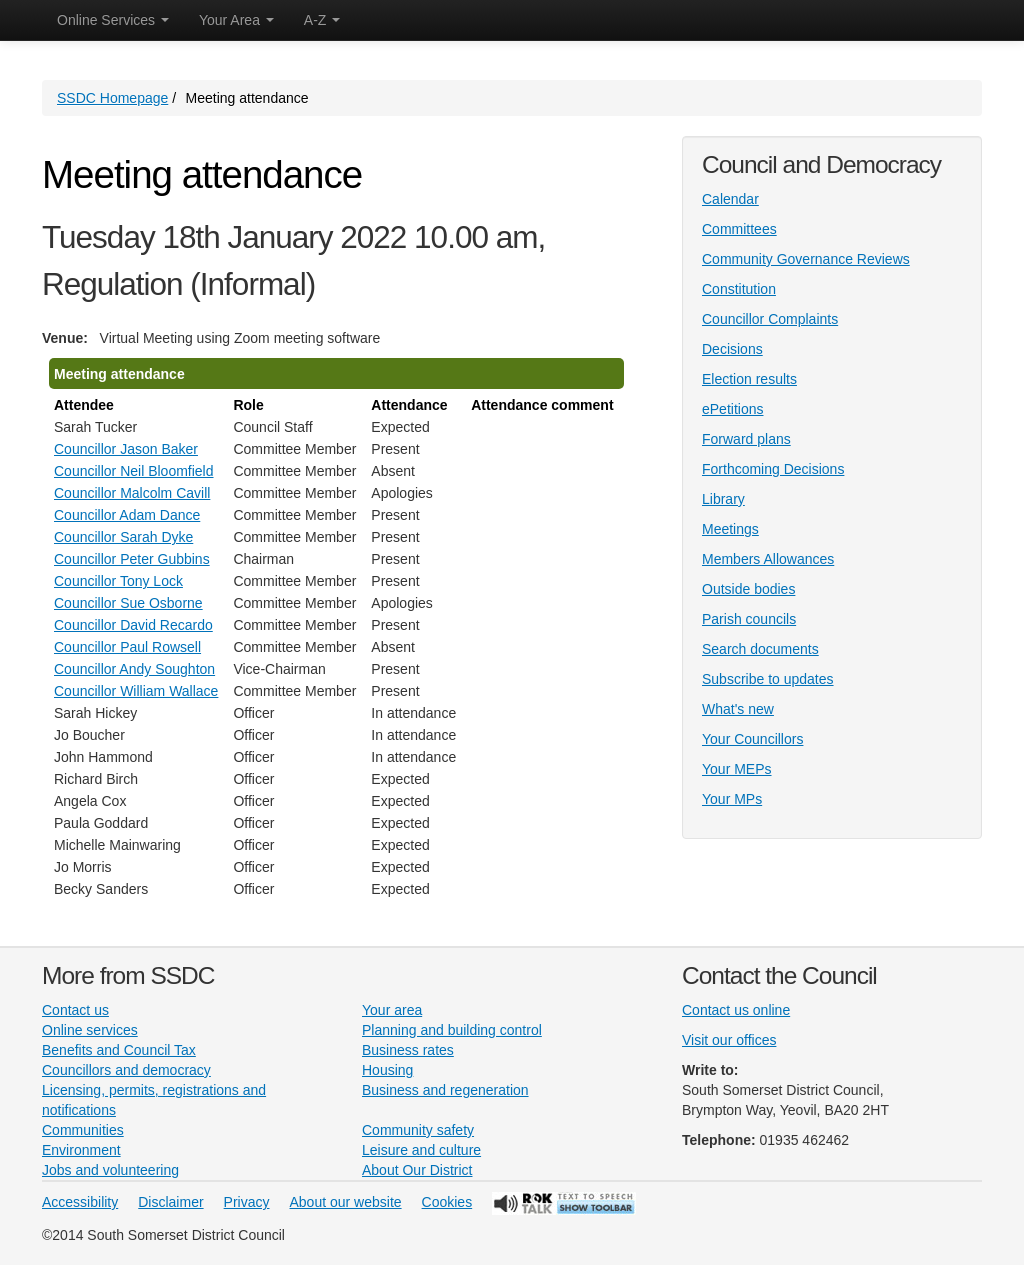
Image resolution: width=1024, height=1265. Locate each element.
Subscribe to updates (768, 679)
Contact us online (736, 1010)
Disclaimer (170, 1202)
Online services (90, 1030)
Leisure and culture (421, 1150)
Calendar (730, 199)
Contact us (75, 1010)
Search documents (760, 649)
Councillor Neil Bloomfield (134, 471)
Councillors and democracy (126, 1070)
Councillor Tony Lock (118, 581)
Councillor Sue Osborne (128, 603)
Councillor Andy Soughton (134, 669)
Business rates (408, 1050)
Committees (739, 229)
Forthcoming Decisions (773, 469)
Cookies (447, 1202)
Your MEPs (737, 769)
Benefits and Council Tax (119, 1050)
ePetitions (732, 409)
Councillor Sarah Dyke (123, 537)
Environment (81, 1150)
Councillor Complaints (770, 319)
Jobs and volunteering (110, 1170)
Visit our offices (729, 1040)
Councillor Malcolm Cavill (132, 493)
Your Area (236, 20)
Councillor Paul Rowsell (127, 647)
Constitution (739, 289)
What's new (738, 709)
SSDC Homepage (112, 98)
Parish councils (749, 619)
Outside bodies (748, 589)
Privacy (247, 1202)
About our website (346, 1202)
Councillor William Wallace (136, 691)
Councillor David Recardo (133, 625)
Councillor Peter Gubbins (132, 559)
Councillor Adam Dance (127, 515)
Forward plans (746, 439)
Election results (749, 379)
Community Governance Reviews (806, 259)
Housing (387, 1070)
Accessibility (80, 1202)
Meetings (730, 529)
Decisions (732, 349)
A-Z (322, 20)
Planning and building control (452, 1030)
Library (723, 499)
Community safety (418, 1130)
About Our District (417, 1170)
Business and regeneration (445, 1090)
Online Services (113, 20)
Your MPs (732, 799)
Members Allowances (768, 559)
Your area (392, 1010)
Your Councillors (752, 739)
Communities (83, 1130)
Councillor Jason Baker (126, 449)
